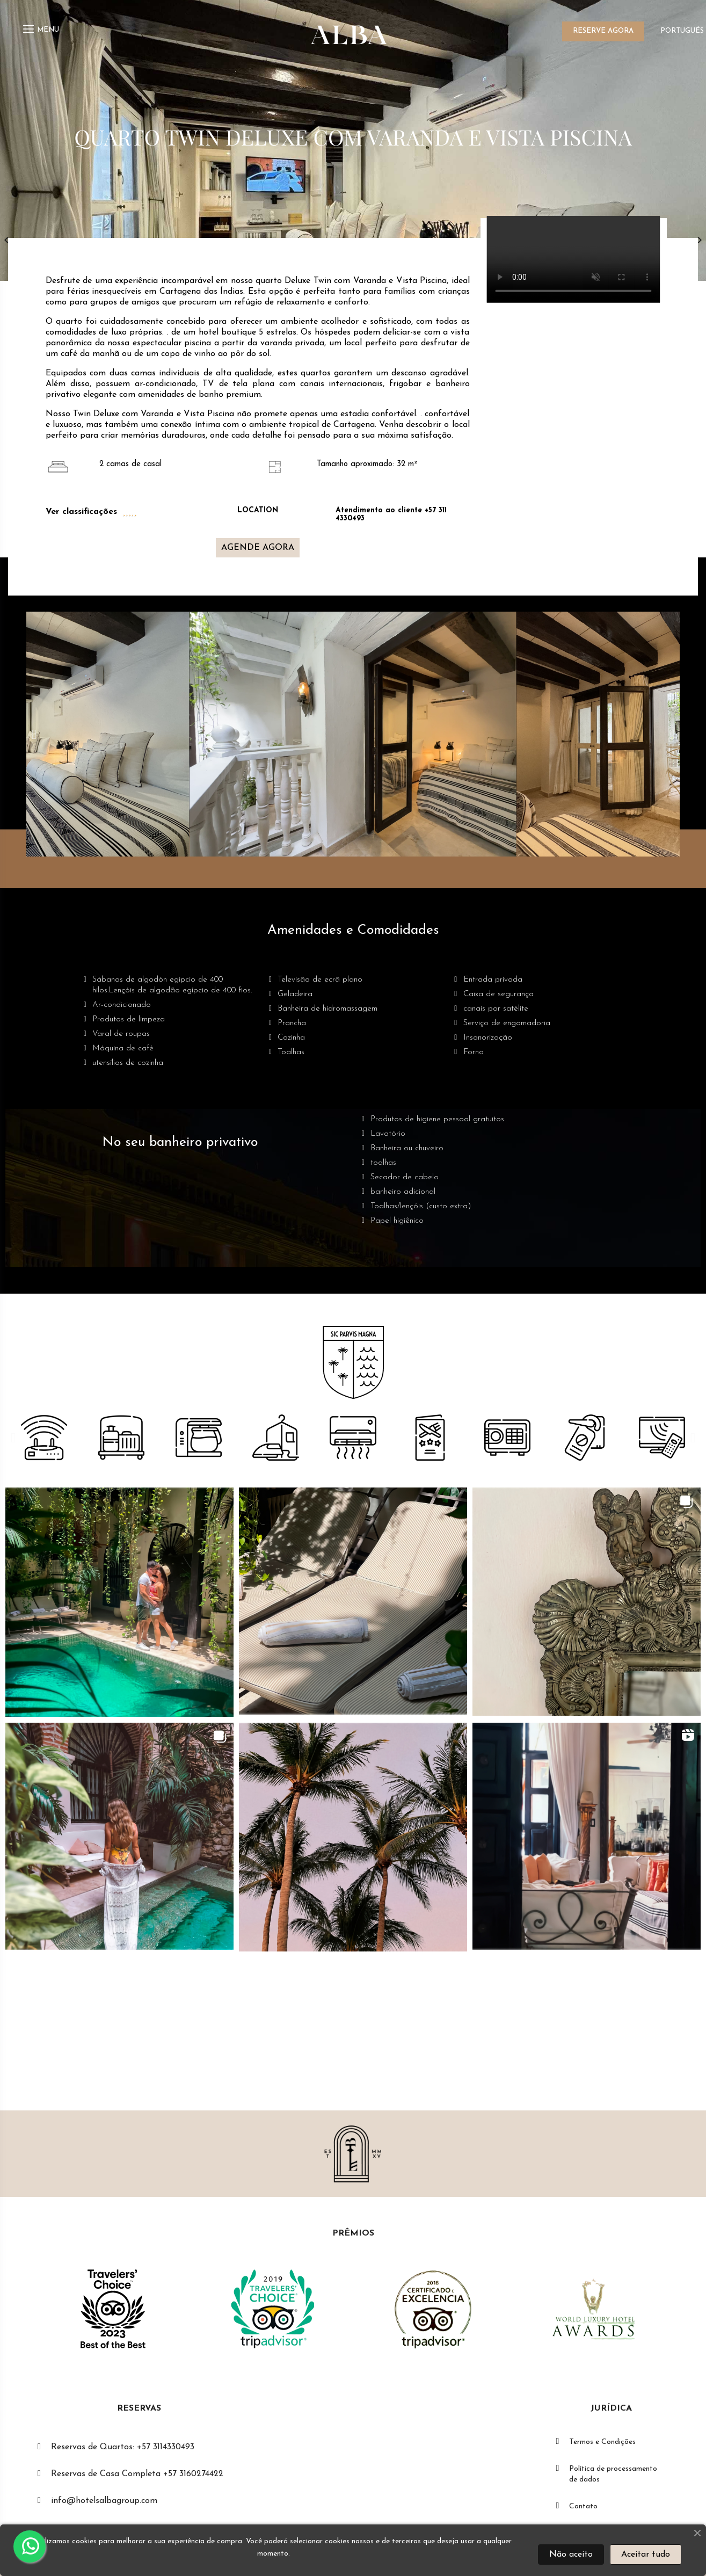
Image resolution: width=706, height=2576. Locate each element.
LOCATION (257, 510)
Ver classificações (81, 511)
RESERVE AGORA (603, 30)
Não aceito (571, 2554)
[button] (257, 548)
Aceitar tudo (645, 2554)
